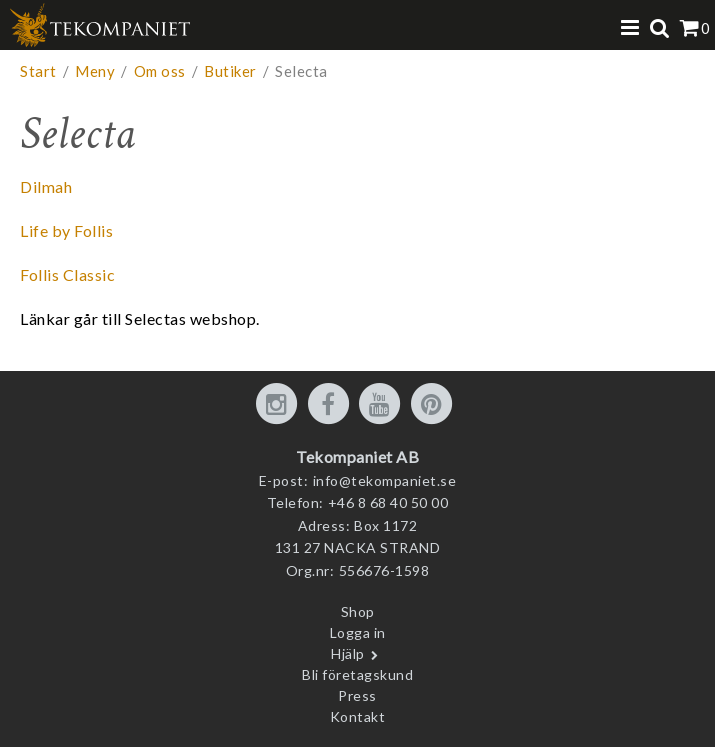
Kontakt (358, 716)
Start (38, 71)
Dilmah (46, 186)
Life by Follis (66, 230)
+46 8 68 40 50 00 (388, 502)
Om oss (160, 71)
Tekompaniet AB (357, 456)
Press (357, 695)
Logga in (358, 632)
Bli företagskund (357, 674)
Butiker (230, 71)
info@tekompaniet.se (385, 480)
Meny (95, 71)
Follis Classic (67, 274)
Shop (358, 611)
